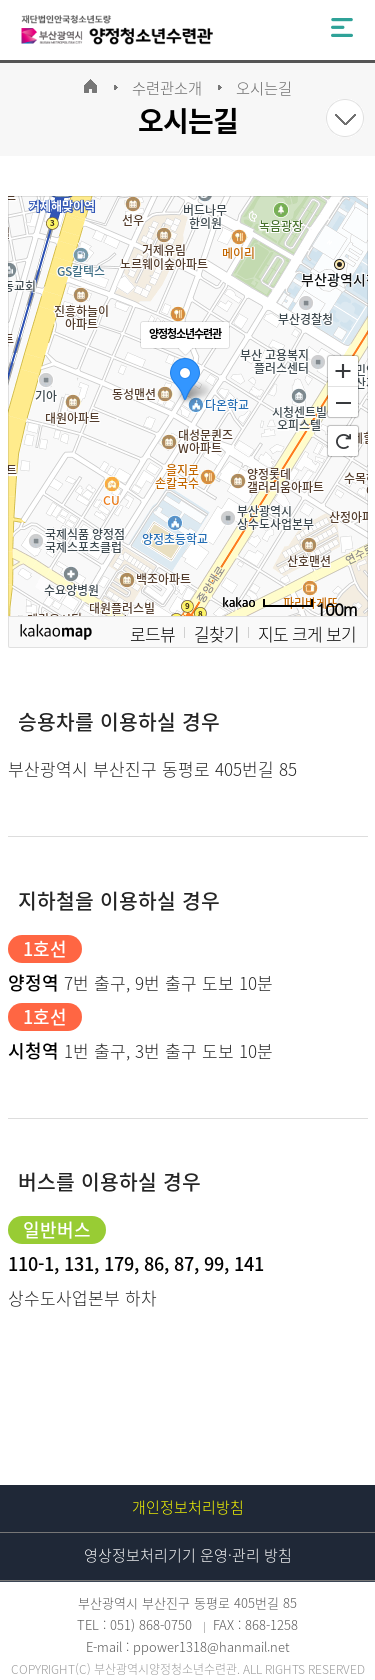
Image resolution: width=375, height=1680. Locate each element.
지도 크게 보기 (307, 633)
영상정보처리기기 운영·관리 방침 (188, 1555)
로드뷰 (152, 633)
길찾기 (216, 633)
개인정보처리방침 (188, 1507)
